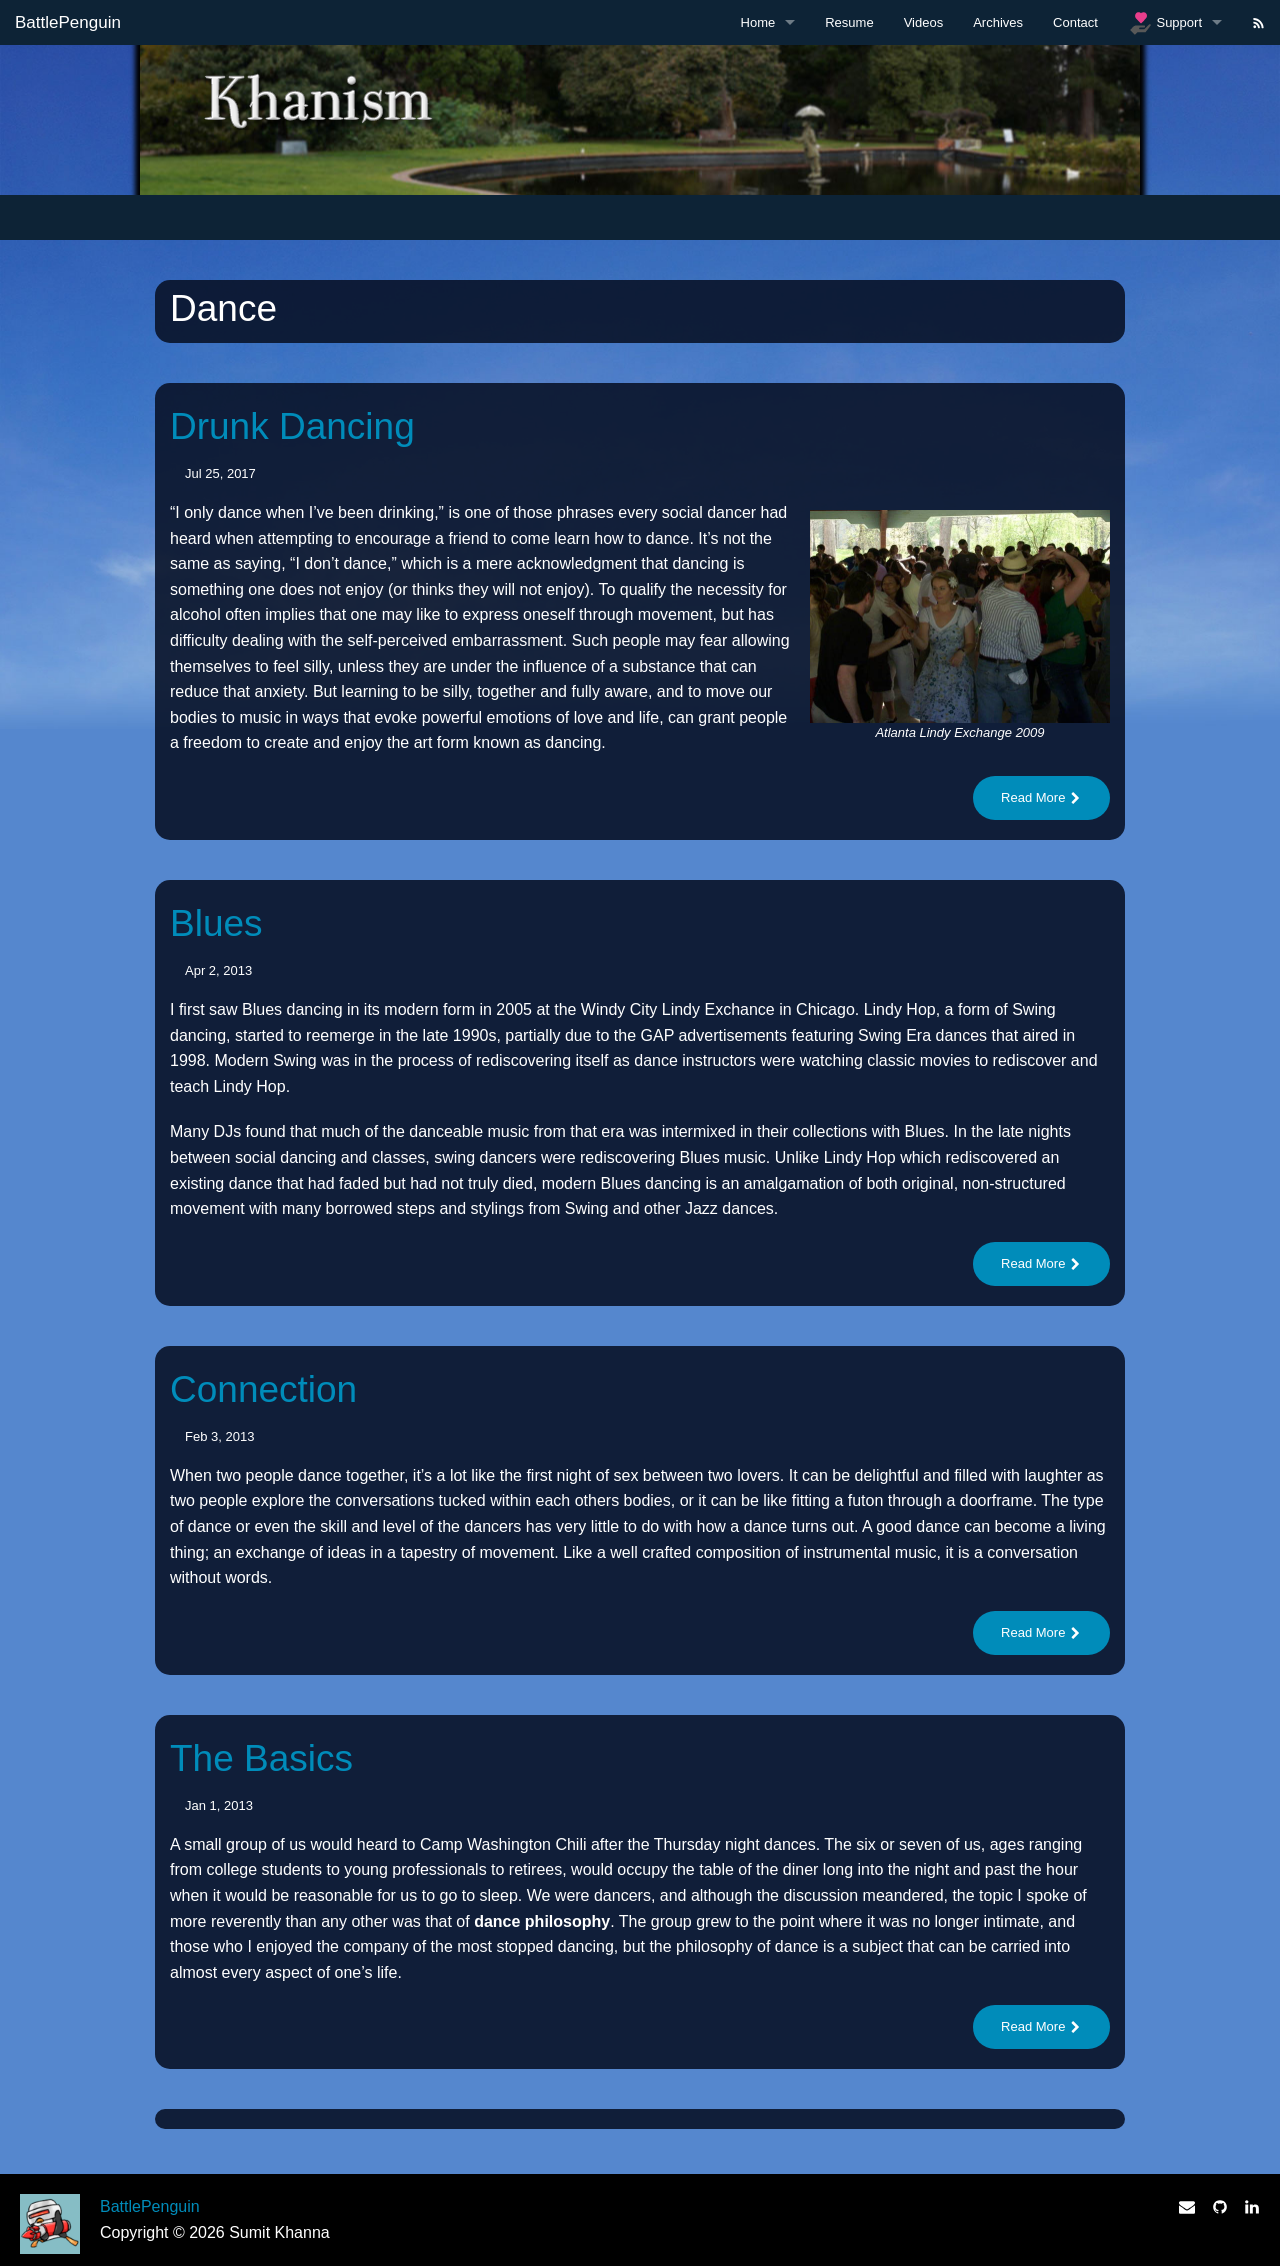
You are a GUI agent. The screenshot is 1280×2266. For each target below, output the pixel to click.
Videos (924, 22)
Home (758, 22)
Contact (1075, 22)
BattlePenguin (68, 22)
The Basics (261, 1758)
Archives (998, 22)
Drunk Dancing (292, 426)
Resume (849, 22)
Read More (1041, 797)
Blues (216, 923)
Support (1165, 23)
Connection (263, 1389)
